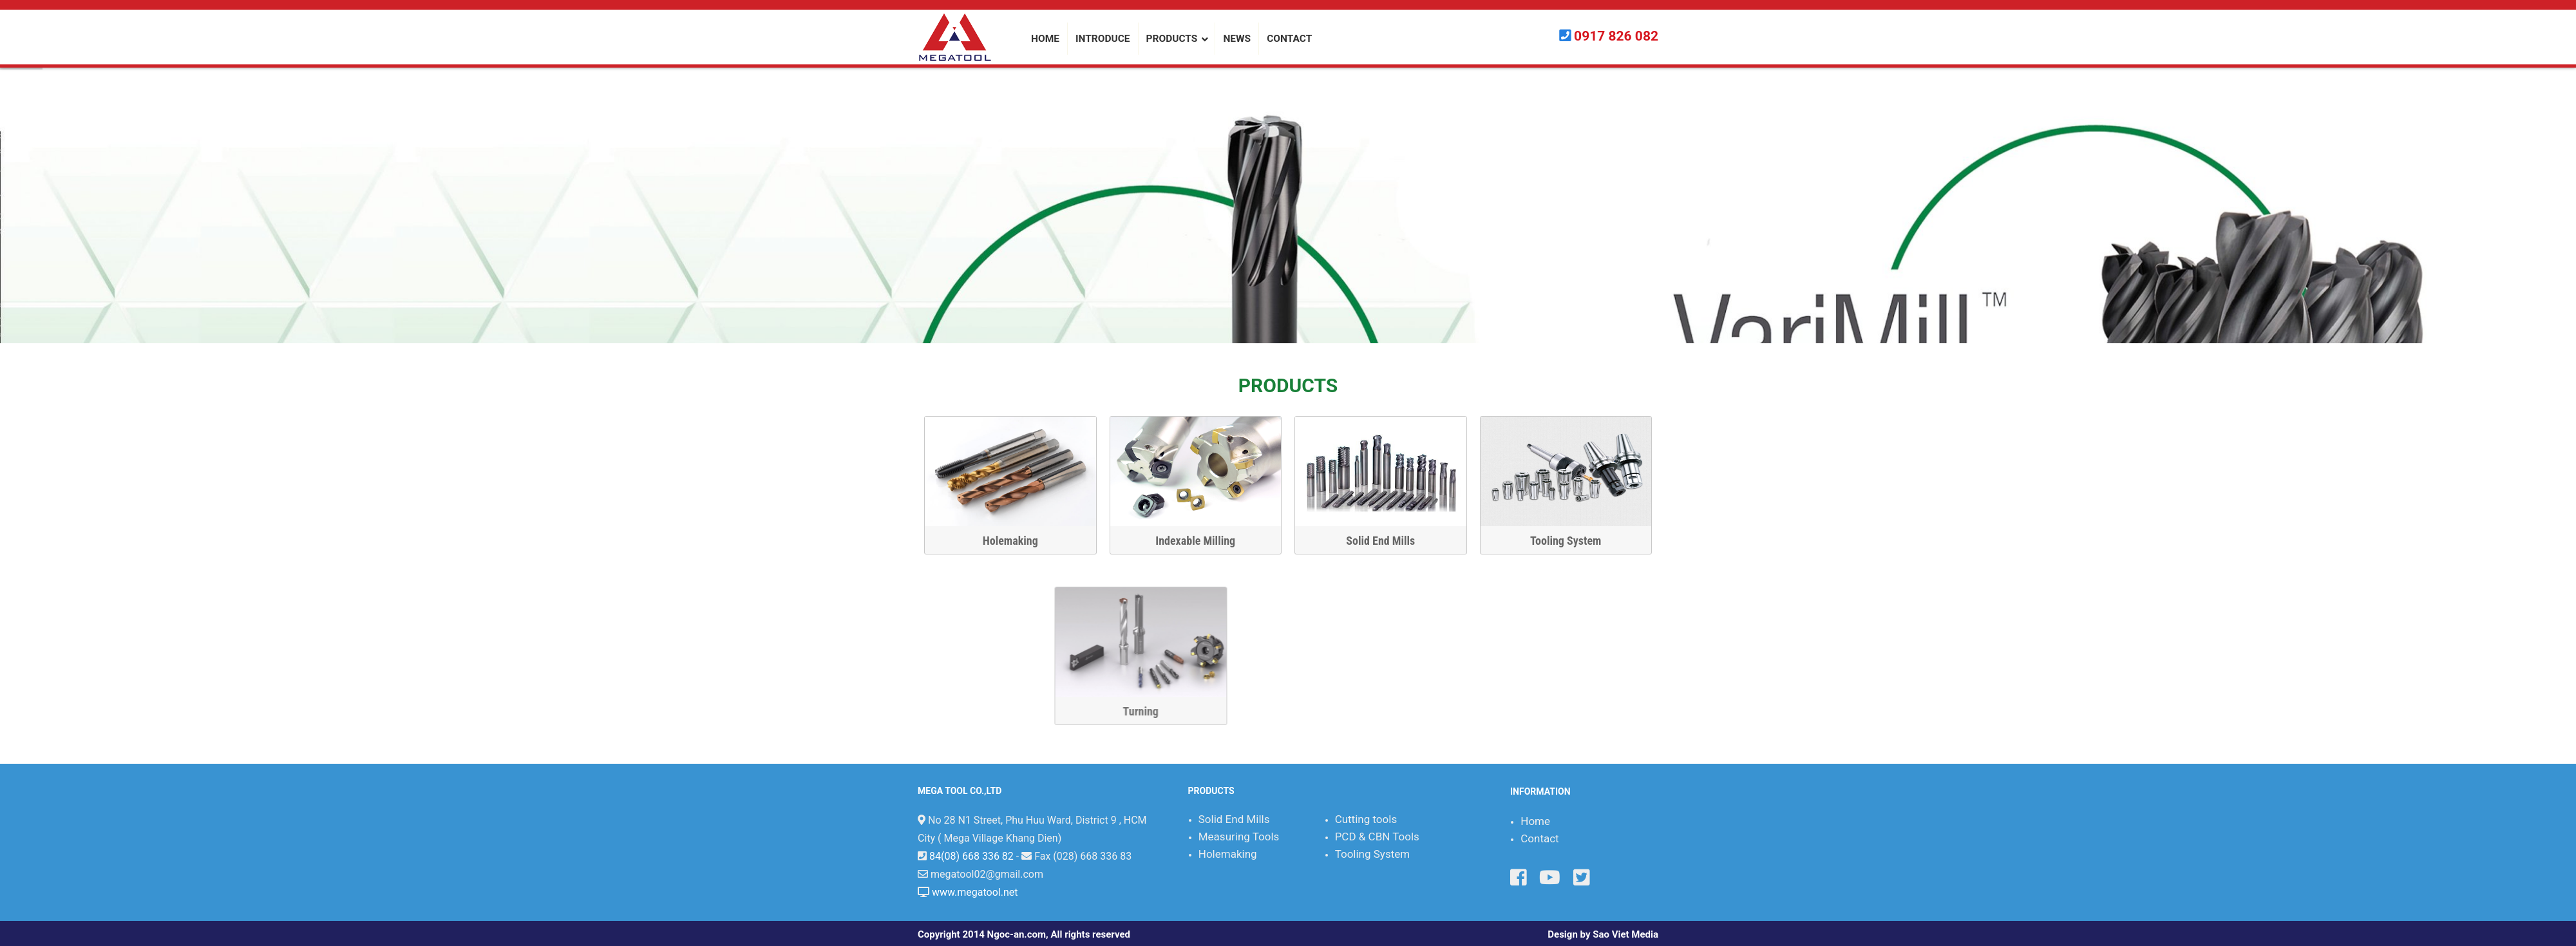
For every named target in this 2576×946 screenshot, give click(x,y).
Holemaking (1016, 540)
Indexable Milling (1202, 540)
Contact (1539, 838)
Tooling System (1572, 540)
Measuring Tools (1239, 836)
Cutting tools (1366, 819)
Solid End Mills (1386, 540)
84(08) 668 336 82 (971, 856)
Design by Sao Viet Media (1603, 934)
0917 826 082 (1616, 36)
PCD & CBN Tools (1377, 836)
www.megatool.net (975, 892)
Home (1535, 821)
